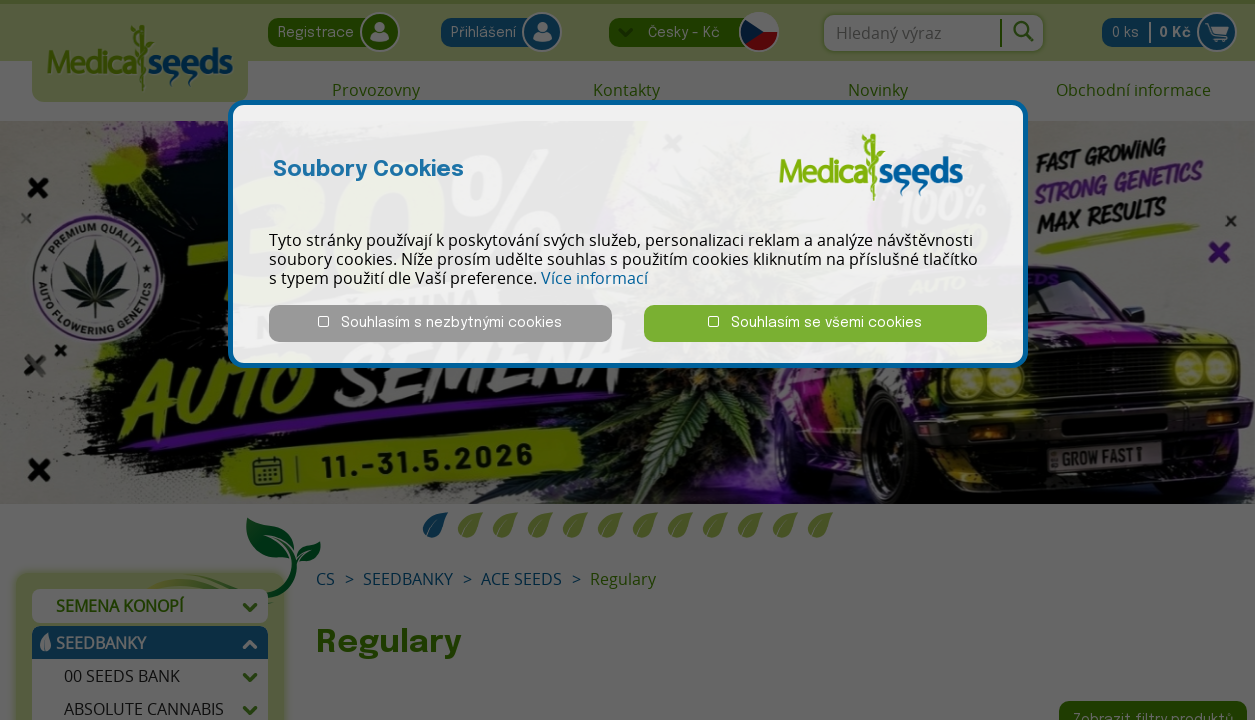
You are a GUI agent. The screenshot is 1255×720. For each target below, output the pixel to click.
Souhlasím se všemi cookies (815, 322)
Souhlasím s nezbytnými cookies (440, 322)
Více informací (594, 278)
